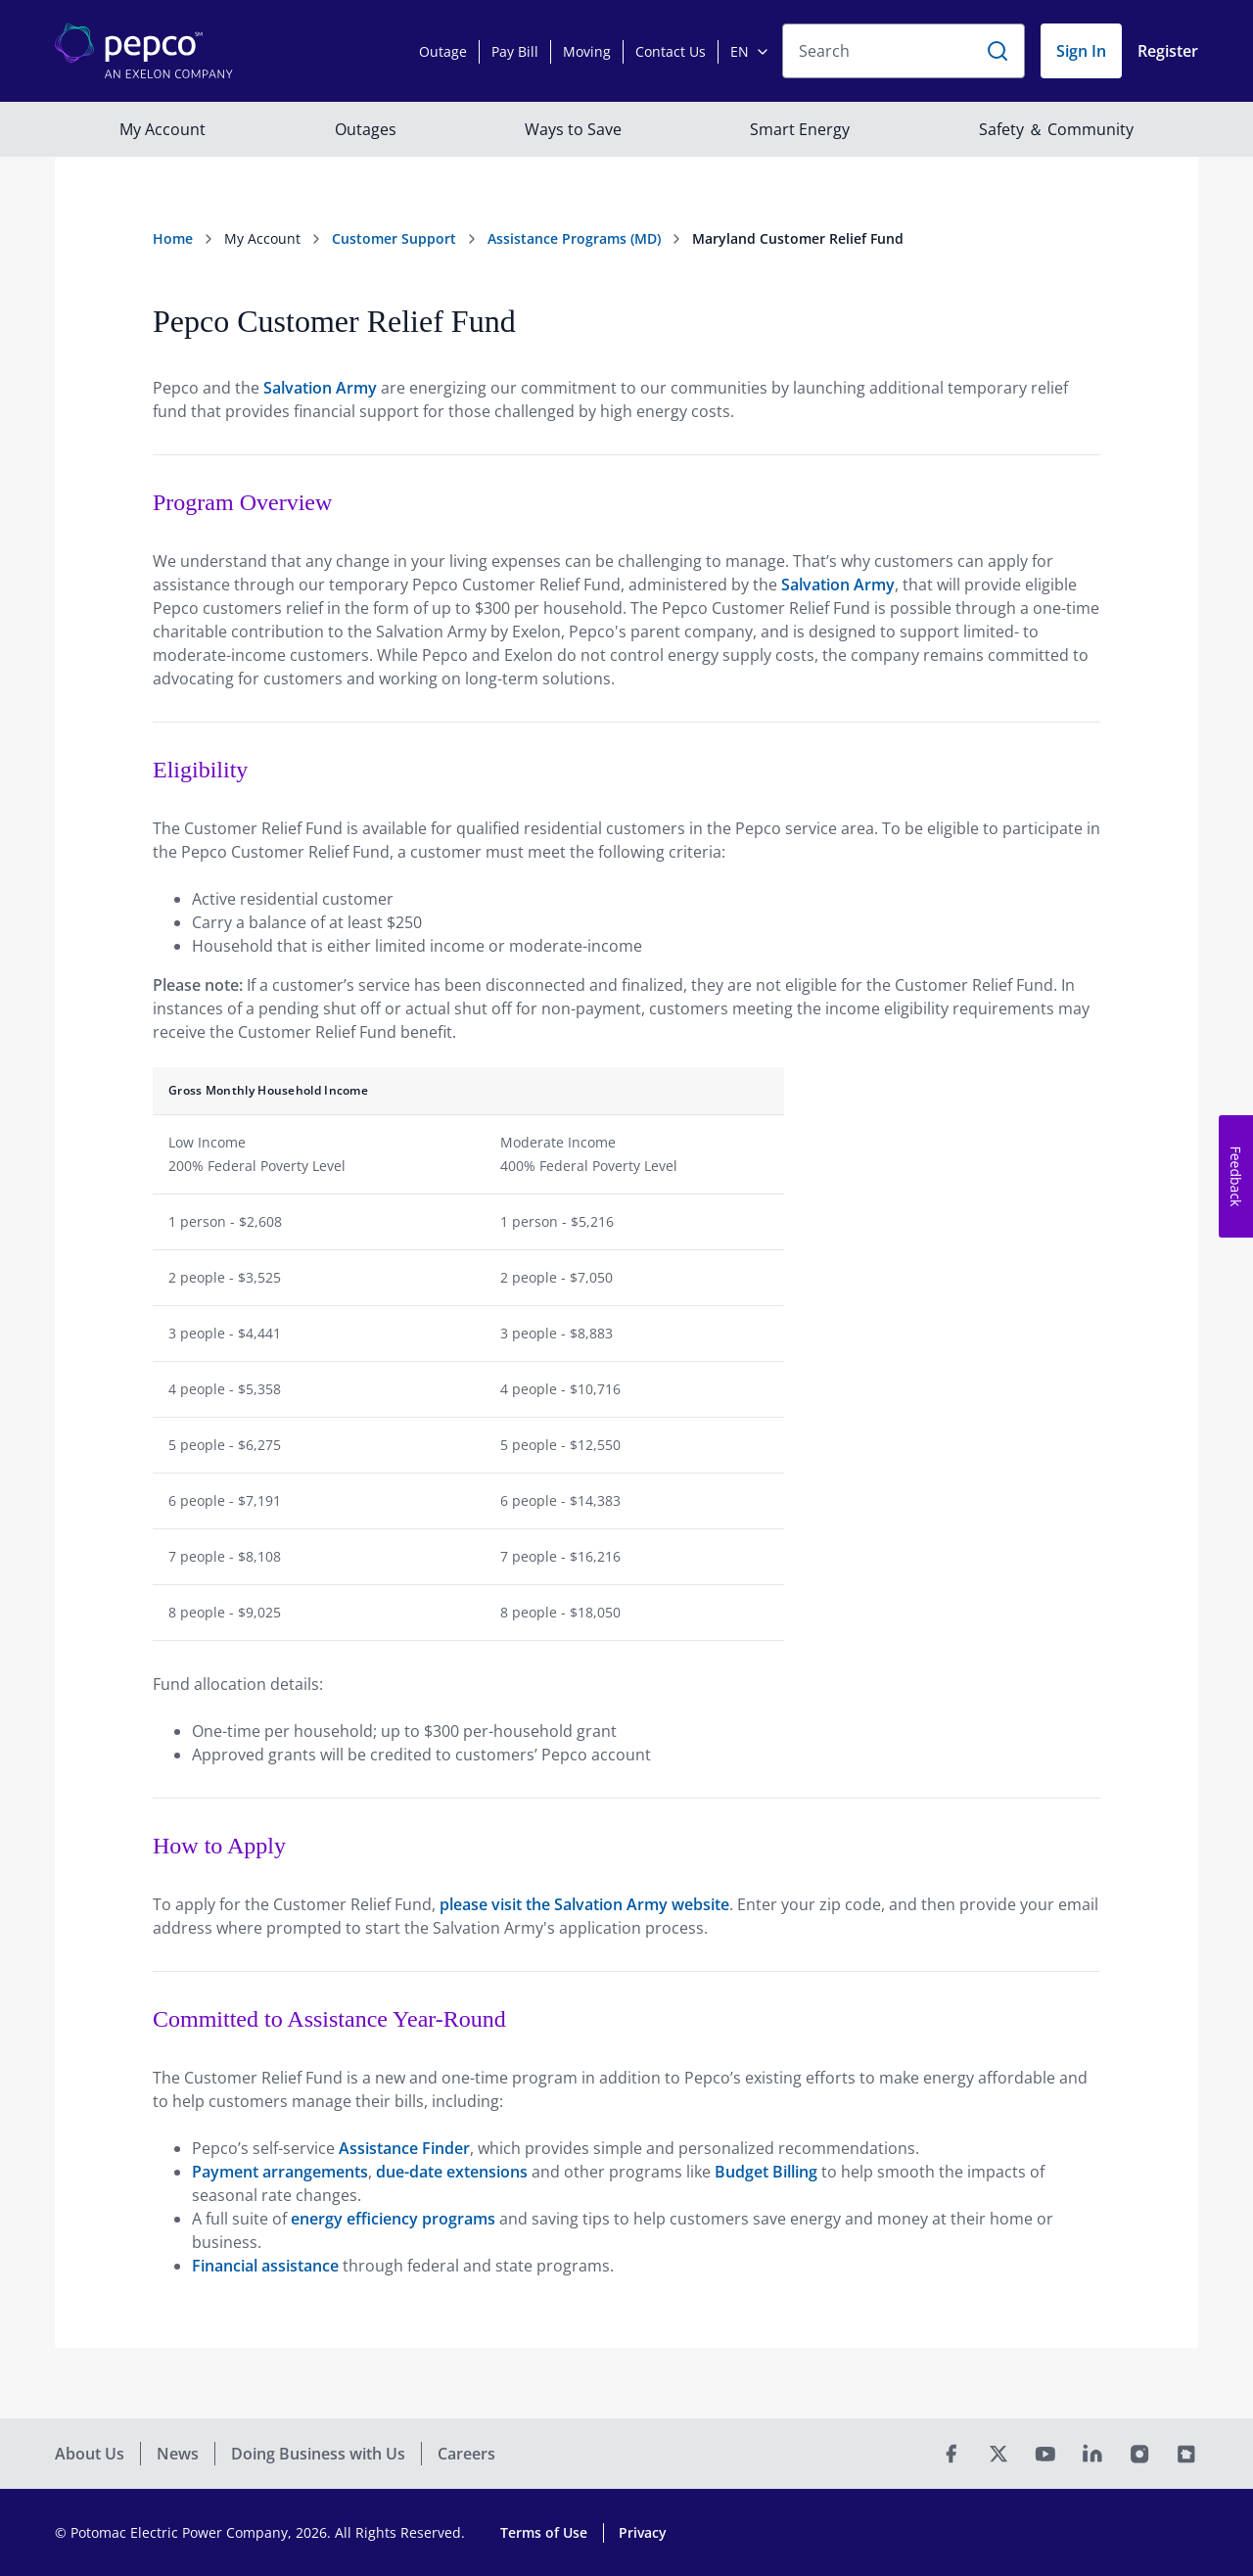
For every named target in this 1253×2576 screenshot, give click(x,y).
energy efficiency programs (393, 2218)
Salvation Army (320, 387)
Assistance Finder (404, 2148)
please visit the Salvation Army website (584, 1904)
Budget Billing (766, 2171)
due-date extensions (452, 2171)
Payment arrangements (280, 2171)
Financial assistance (265, 2265)
